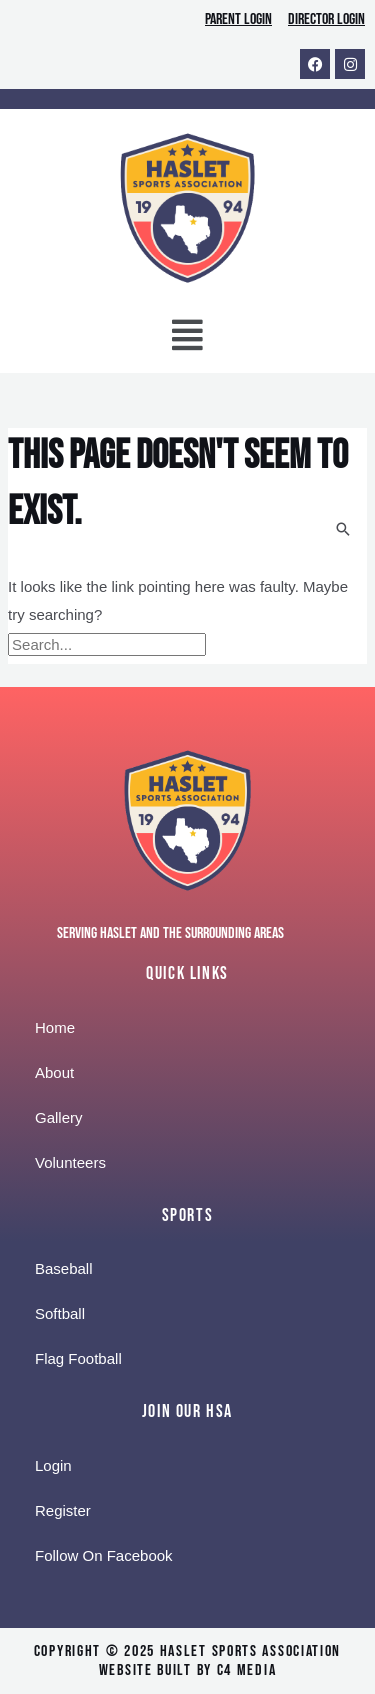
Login (53, 1465)
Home (55, 1027)
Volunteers (70, 1162)
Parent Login (238, 19)
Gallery (59, 1117)
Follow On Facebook (104, 1555)
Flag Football (78, 1358)
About (54, 1072)
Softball (60, 1313)
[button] (187, 339)
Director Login (326, 19)
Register (63, 1510)
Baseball (64, 1268)
